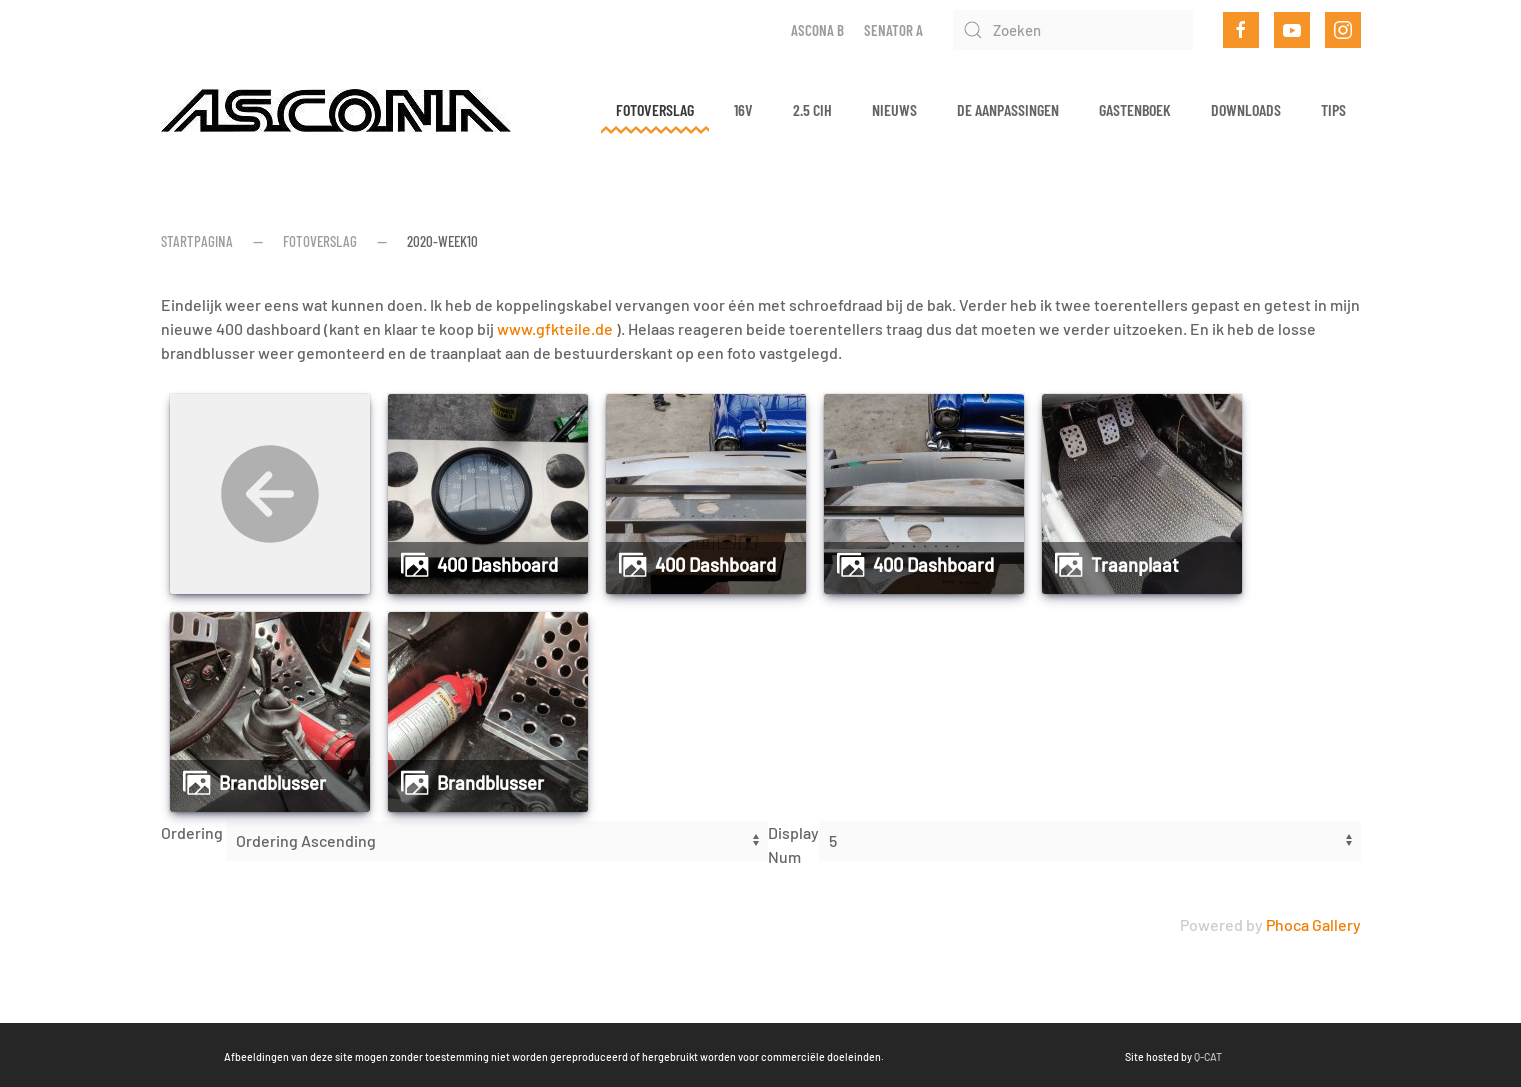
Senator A (893, 30)
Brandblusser (272, 783)
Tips (1333, 109)
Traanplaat (1135, 565)
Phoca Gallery (1313, 924)
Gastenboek (1135, 109)
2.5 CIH (812, 109)
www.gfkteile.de (555, 328)
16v (743, 109)
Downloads (1246, 109)
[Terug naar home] (336, 110)
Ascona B (817, 30)
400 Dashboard (497, 565)
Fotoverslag (655, 109)
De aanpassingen (1008, 109)
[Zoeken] (1073, 30)
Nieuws (894, 109)
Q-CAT (1104, 1056)
